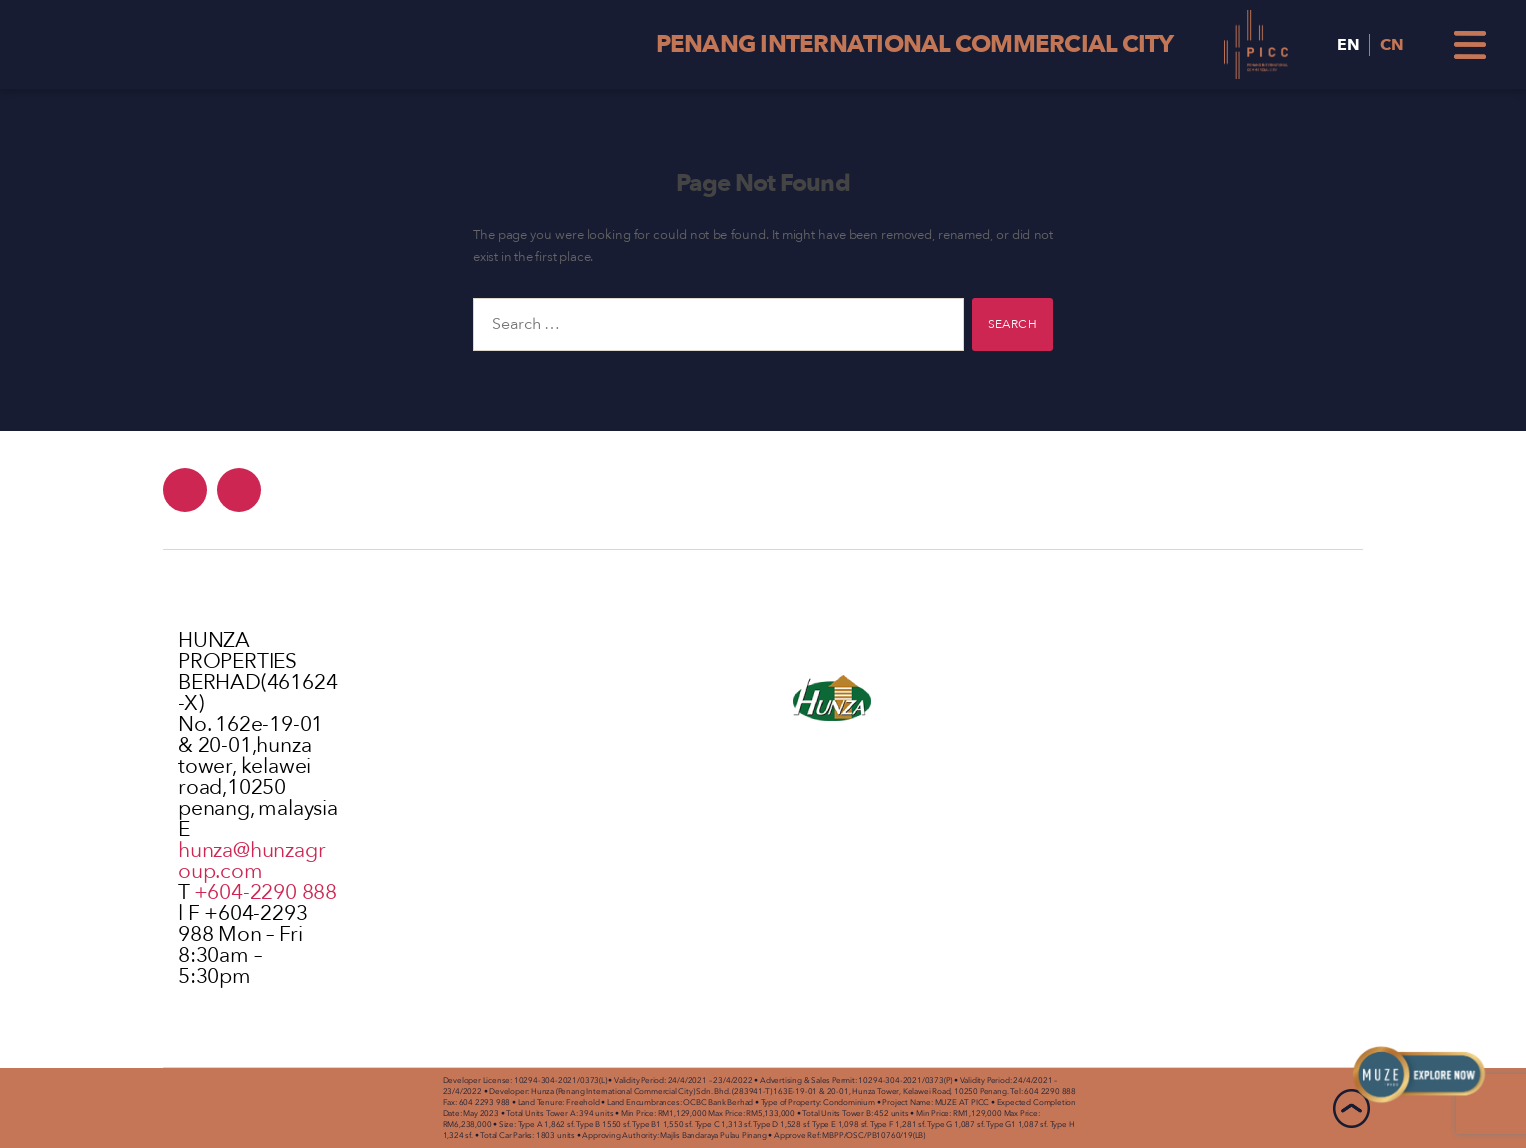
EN (1348, 45)
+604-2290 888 (265, 892)
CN (1392, 45)
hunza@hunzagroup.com (251, 861)
